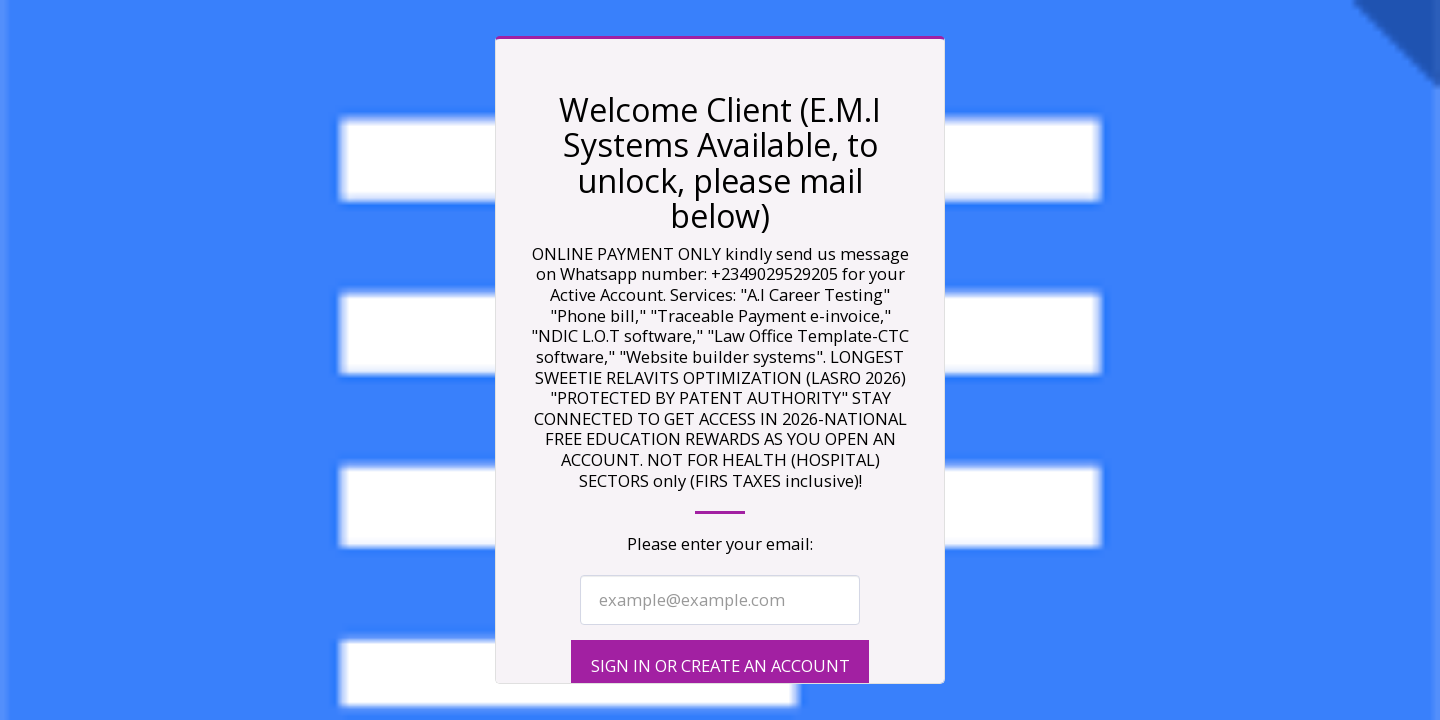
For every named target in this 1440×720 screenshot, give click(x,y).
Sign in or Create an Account (720, 665)
